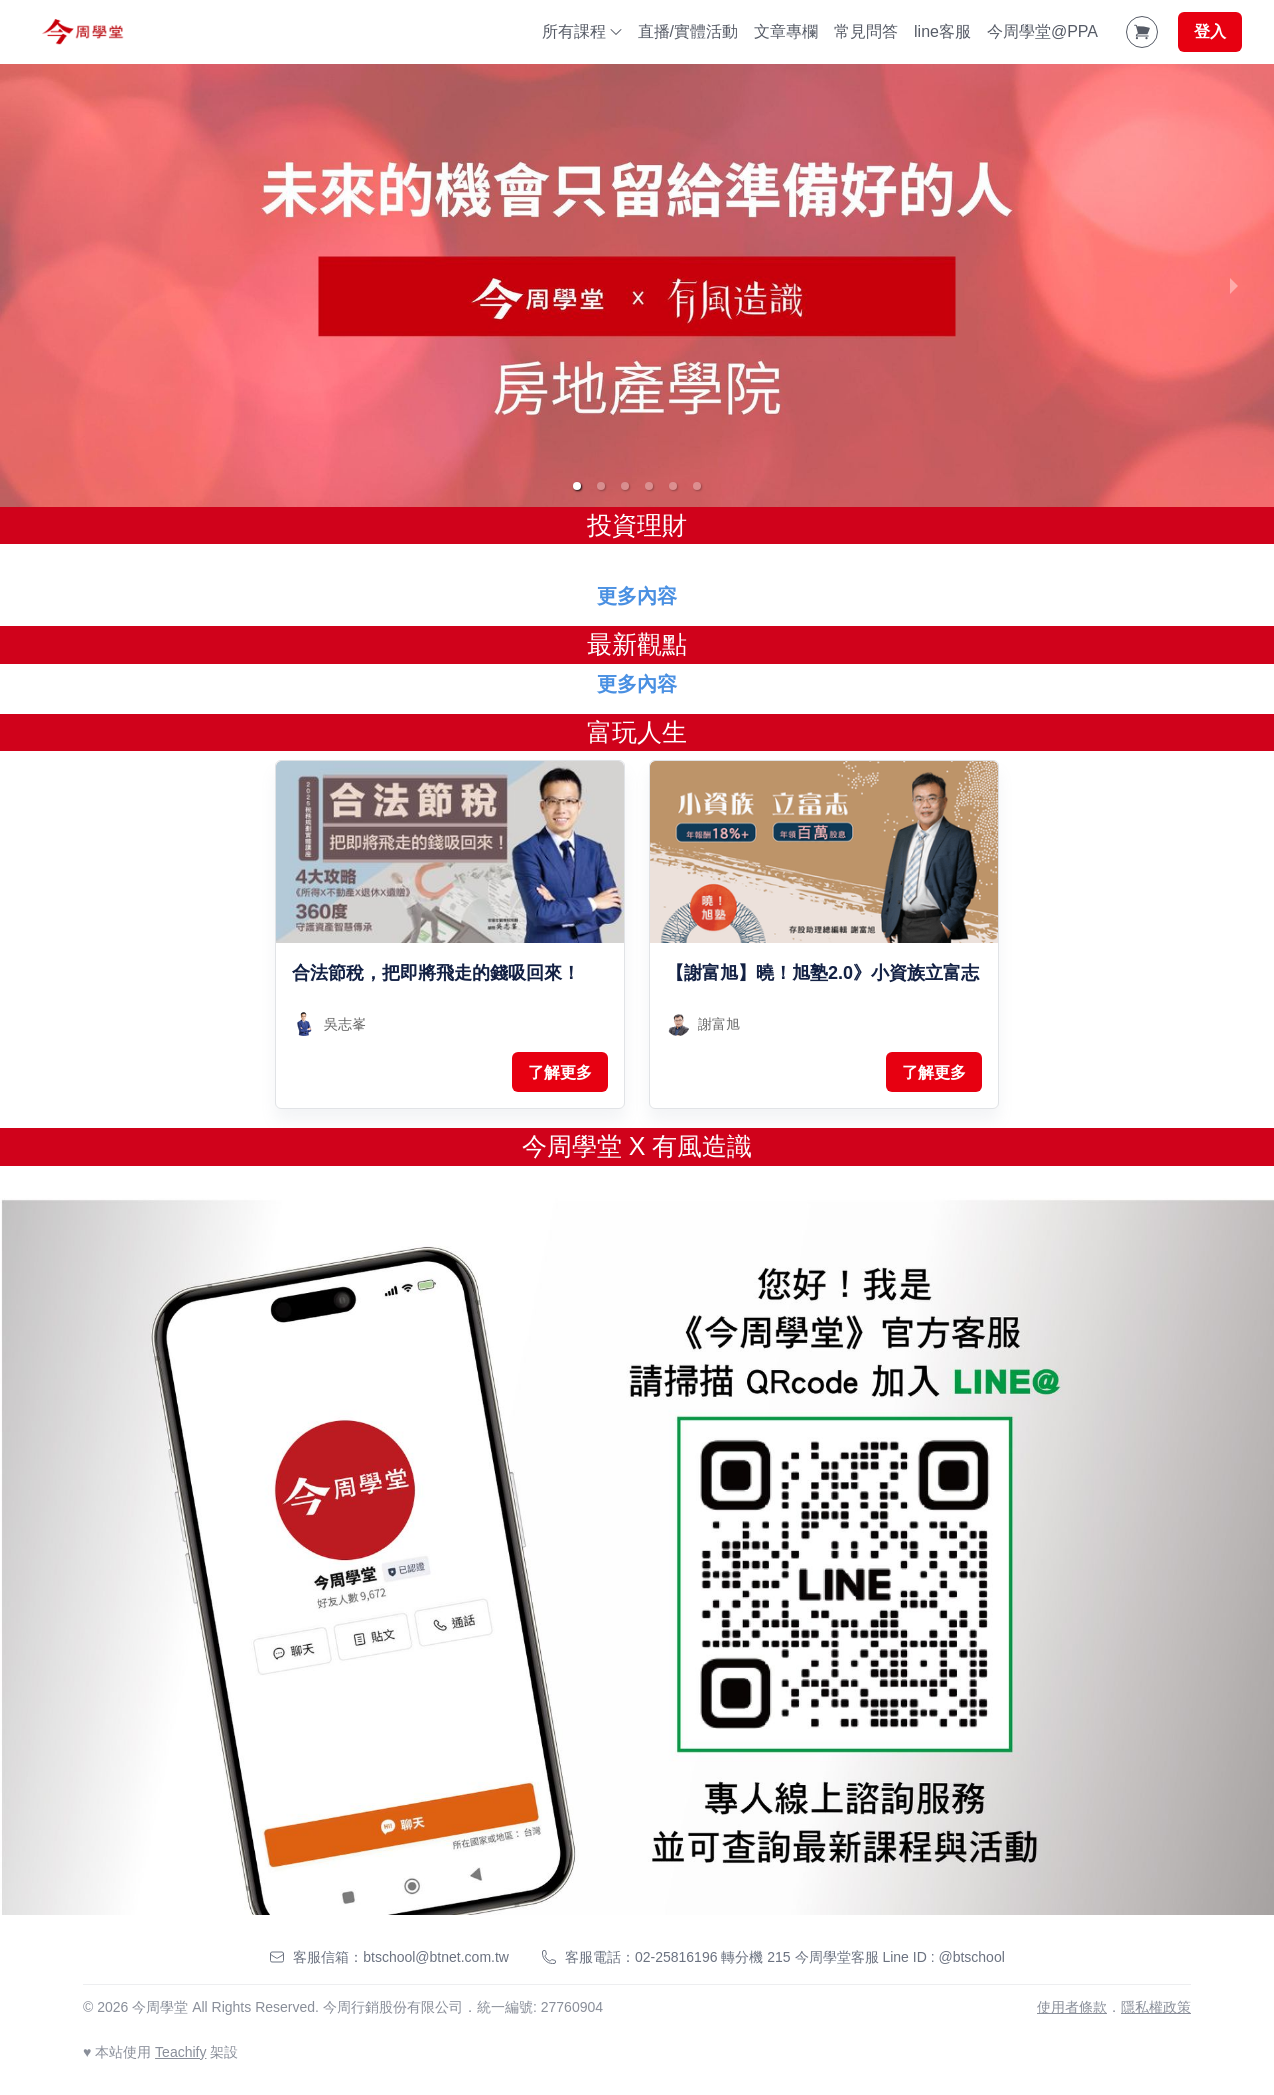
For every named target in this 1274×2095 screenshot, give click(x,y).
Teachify (180, 2052)
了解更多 (560, 1072)
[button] (577, 486)
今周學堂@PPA (1042, 31)
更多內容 (637, 596)
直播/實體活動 (688, 31)
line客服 (942, 31)
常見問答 (866, 31)
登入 (1210, 31)
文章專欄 (786, 31)
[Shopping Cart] (1142, 32)
